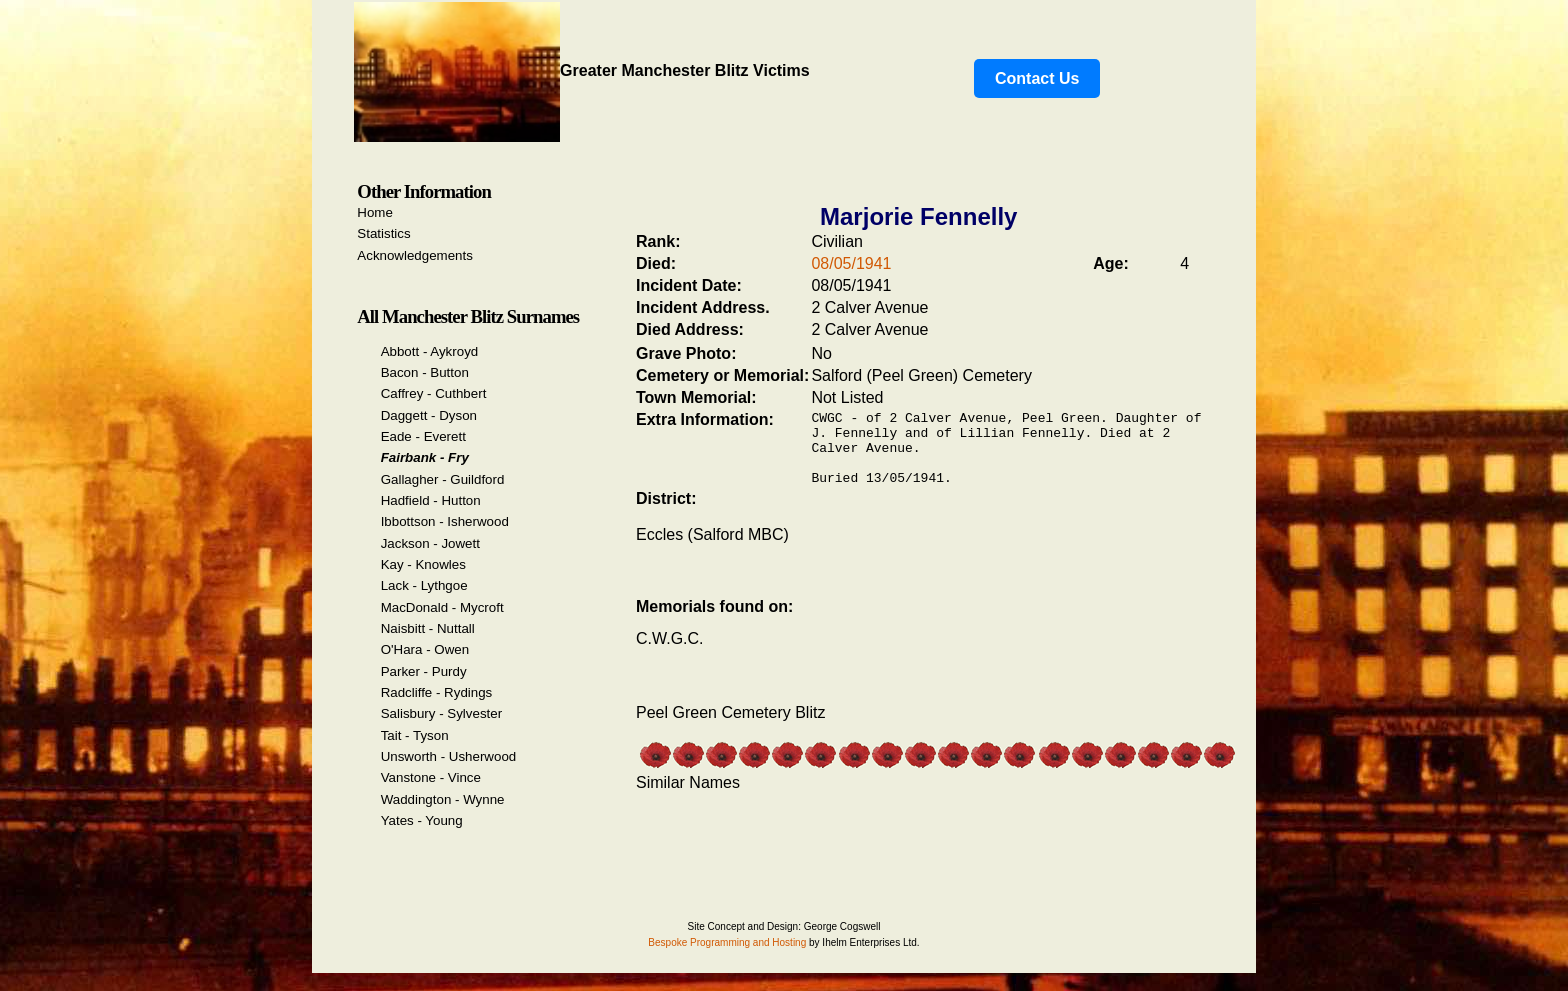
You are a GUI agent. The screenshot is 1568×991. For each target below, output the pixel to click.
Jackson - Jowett (430, 543)
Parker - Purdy (424, 671)
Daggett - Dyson (429, 415)
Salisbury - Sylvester (441, 713)
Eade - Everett (423, 436)
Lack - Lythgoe (424, 585)
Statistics (383, 233)
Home (375, 212)
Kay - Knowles (423, 564)
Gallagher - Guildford (443, 479)
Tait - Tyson (415, 735)
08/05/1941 (851, 263)
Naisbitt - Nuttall (428, 628)
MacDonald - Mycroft (442, 607)
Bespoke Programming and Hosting (727, 942)
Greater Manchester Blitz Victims (582, 70)
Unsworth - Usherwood (449, 756)
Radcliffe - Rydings (437, 692)
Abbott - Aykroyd (430, 351)
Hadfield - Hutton (431, 500)
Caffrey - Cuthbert (434, 393)
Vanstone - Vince (431, 777)
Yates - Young (422, 820)
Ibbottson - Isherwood (445, 521)
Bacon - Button (425, 372)
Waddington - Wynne (443, 799)
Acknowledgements (415, 255)
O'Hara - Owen (425, 649)
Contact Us (1037, 78)
